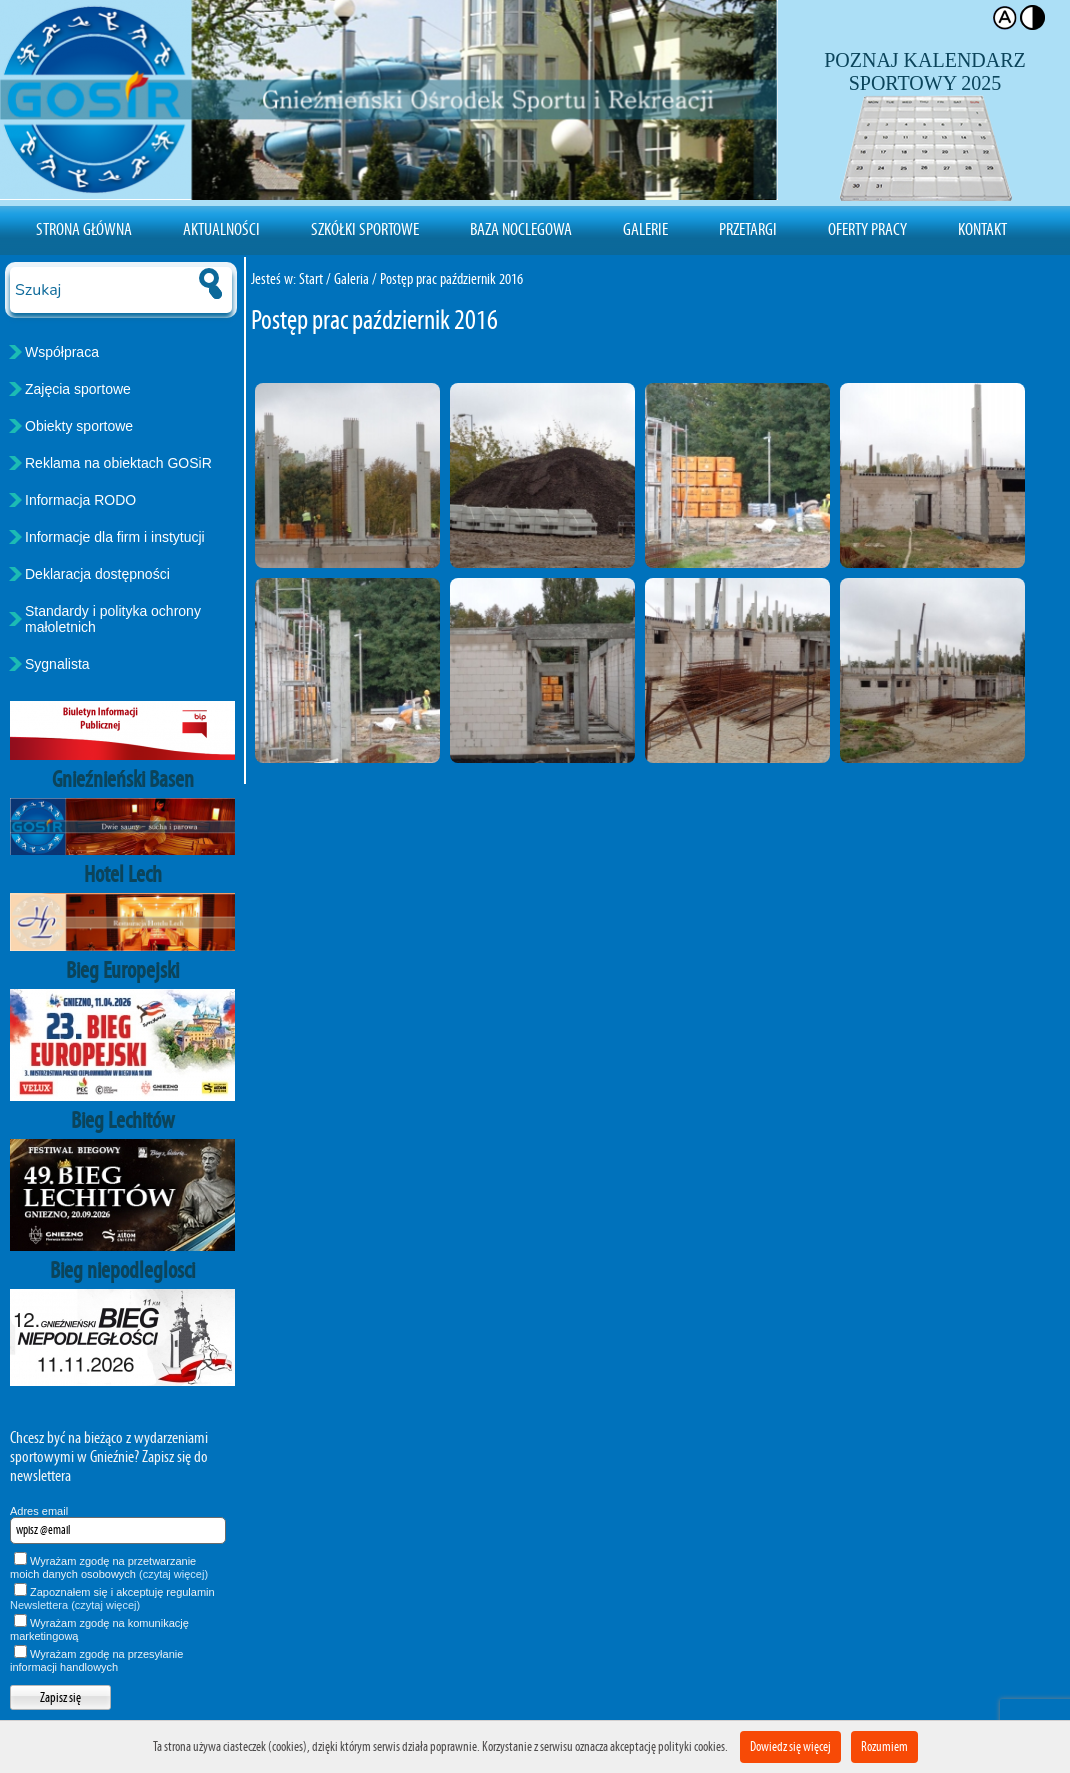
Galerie (645, 229)
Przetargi (748, 229)
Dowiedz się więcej (790, 1746)
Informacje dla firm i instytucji (115, 537)
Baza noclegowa (521, 229)
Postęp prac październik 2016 (451, 278)
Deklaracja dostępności (97, 574)
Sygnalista (57, 664)
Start (311, 278)
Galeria (351, 278)
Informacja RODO (80, 500)
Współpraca (62, 352)
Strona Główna (84, 229)
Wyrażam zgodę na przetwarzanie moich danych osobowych (109, 1567)
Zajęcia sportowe (78, 389)
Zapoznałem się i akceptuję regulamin (112, 1598)
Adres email (39, 1511)
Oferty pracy (867, 229)
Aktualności (221, 229)
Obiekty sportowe (79, 426)
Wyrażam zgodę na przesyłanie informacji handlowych (96, 1660)
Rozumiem (884, 1746)
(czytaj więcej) (173, 1574)
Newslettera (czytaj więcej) (75, 1605)
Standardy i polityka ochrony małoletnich (113, 619)
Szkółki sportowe (365, 229)
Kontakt (982, 229)
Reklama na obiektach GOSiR (118, 463)
